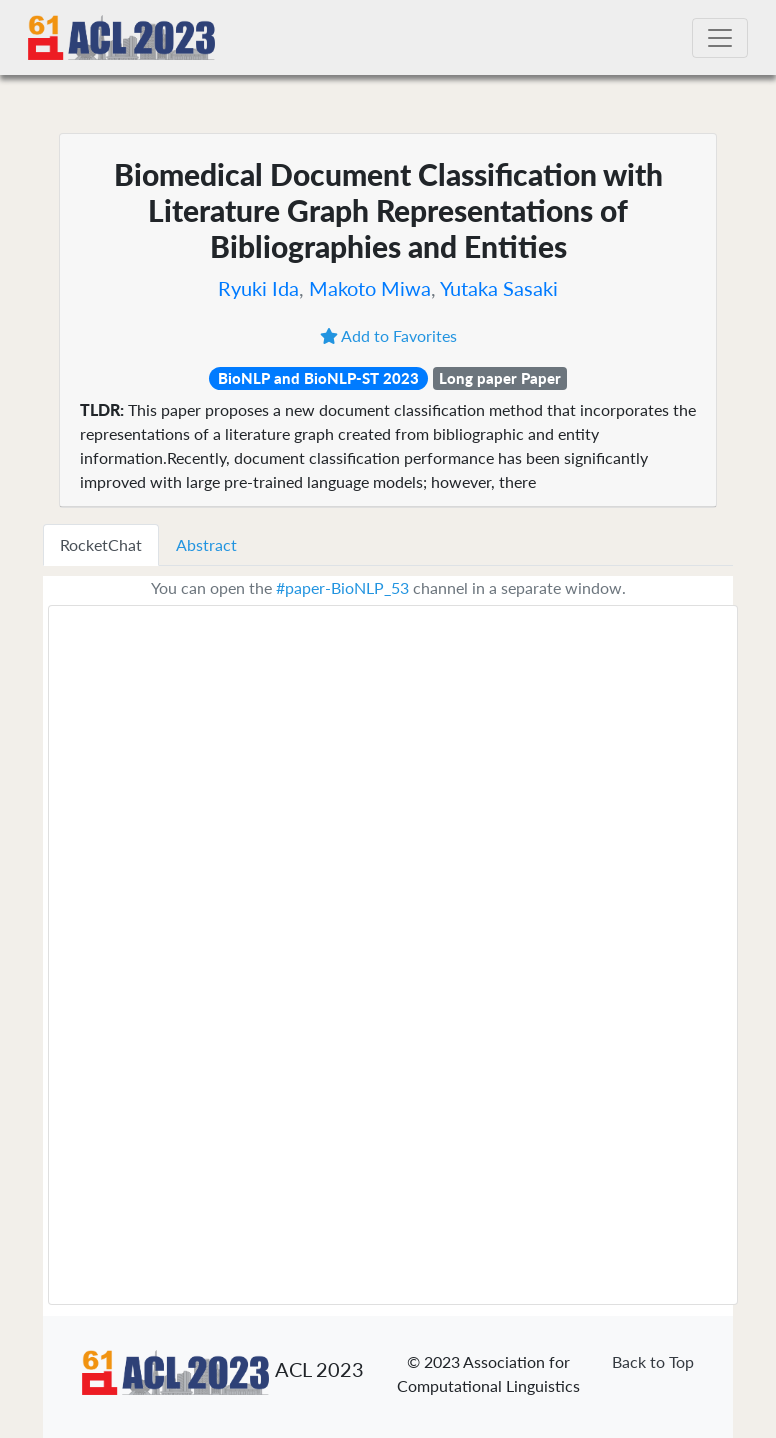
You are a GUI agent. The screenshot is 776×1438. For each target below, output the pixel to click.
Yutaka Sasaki (499, 288)
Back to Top (653, 1361)
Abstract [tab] (206, 544)
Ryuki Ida (258, 288)
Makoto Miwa (370, 288)
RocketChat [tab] (101, 544)
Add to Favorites (388, 335)
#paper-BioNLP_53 (342, 587)
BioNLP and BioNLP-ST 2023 (318, 378)
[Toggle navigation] (720, 38)
